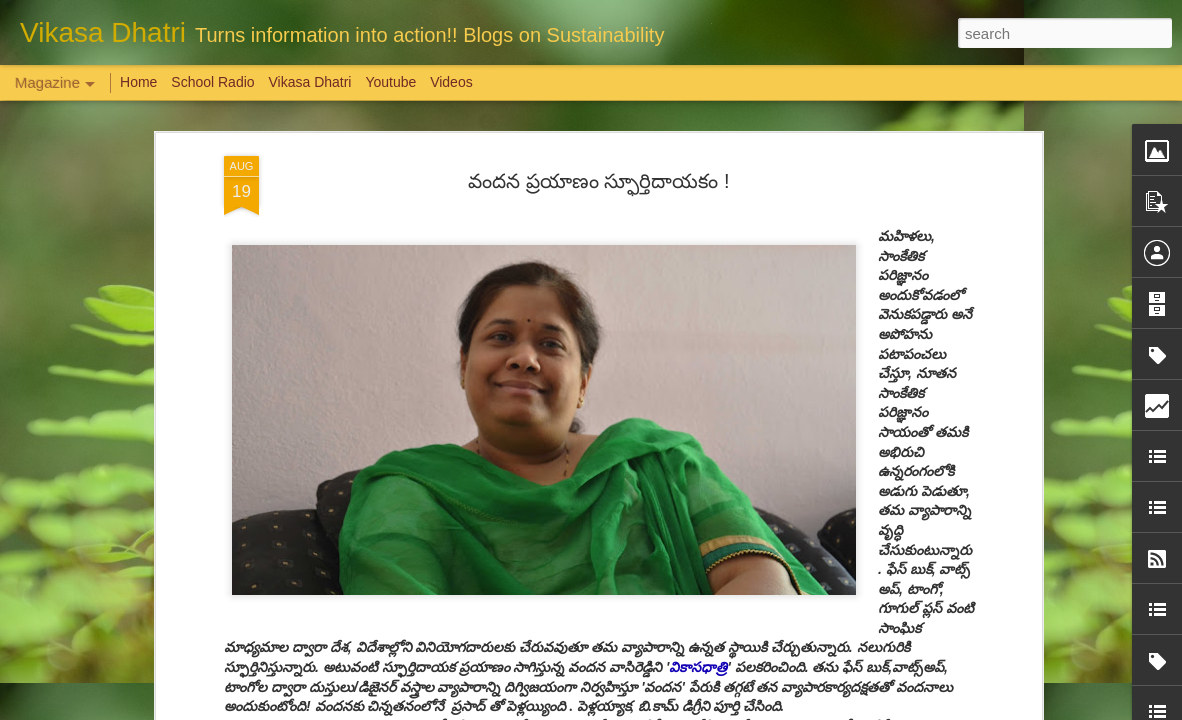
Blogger (653, 709)
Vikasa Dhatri (309, 82)
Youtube (390, 82)
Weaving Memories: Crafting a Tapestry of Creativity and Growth (242, 604)
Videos (451, 82)
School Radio (212, 82)
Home (138, 82)
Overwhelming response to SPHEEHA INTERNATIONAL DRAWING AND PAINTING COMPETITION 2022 (956, 631)
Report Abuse (712, 709)
